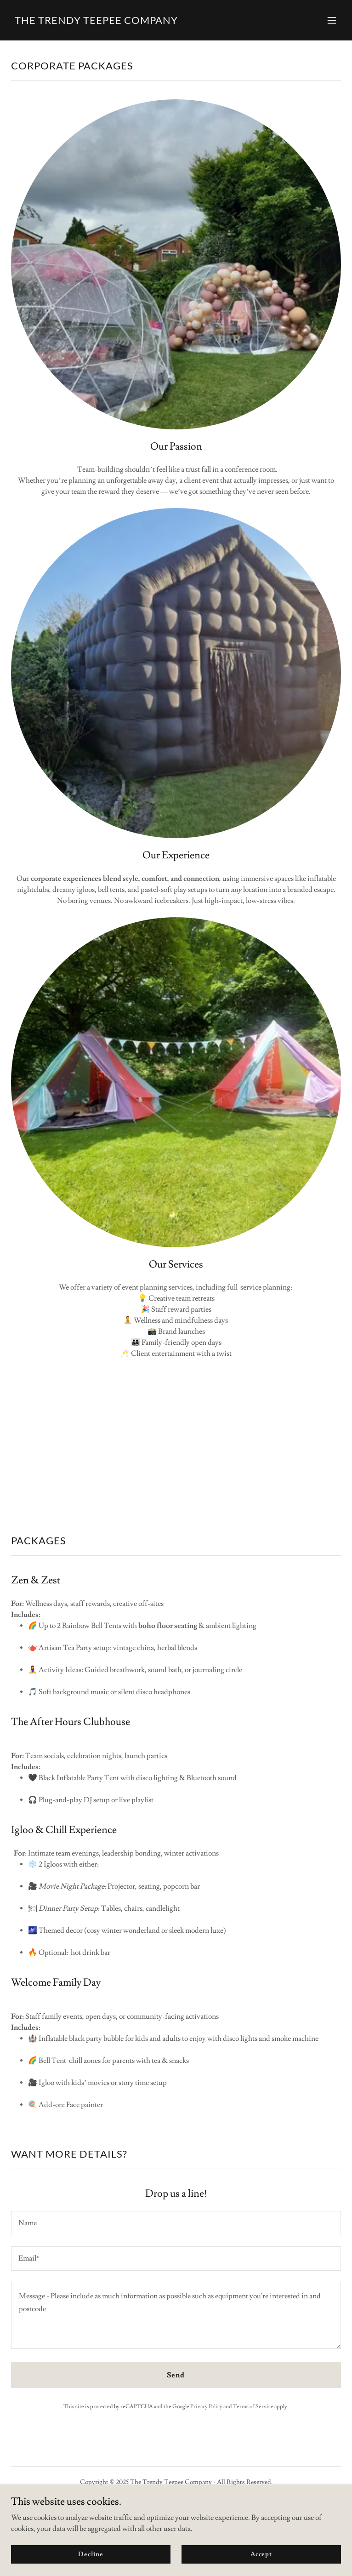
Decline (90, 2554)
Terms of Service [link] (253, 2406)
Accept (261, 2554)
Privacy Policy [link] (206, 2406)
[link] (96, 21)
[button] (332, 20)
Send (176, 2375)
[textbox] (176, 2223)
